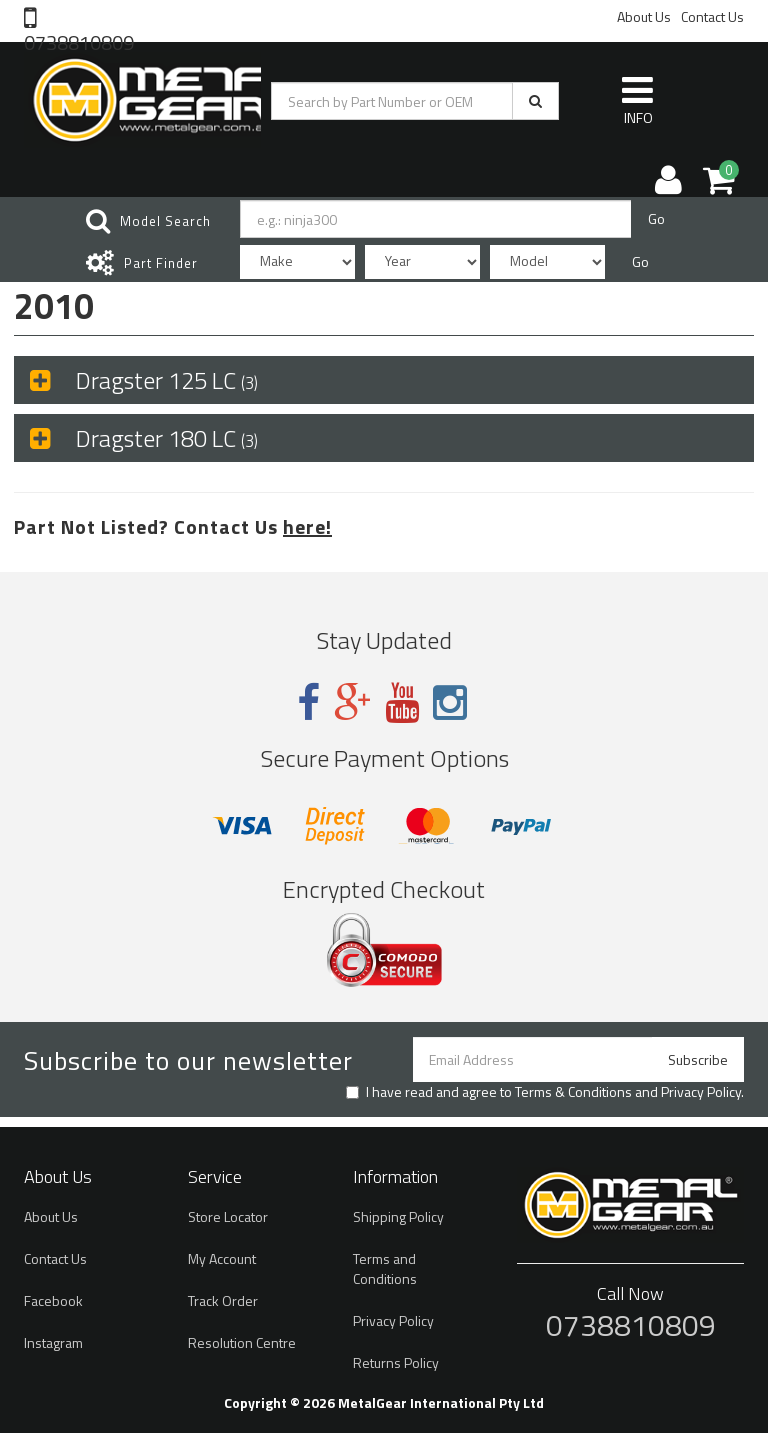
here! (307, 526)
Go (656, 218)
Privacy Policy (701, 1091)
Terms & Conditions (573, 1091)
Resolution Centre (242, 1342)
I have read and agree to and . (545, 1092)
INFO (637, 100)
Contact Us (712, 16)
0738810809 (79, 41)
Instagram (53, 1342)
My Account (222, 1258)
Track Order (223, 1300)
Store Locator (228, 1216)
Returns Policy (396, 1362)
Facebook (53, 1300)
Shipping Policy (398, 1216)
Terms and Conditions (385, 1268)
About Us (644, 16)
